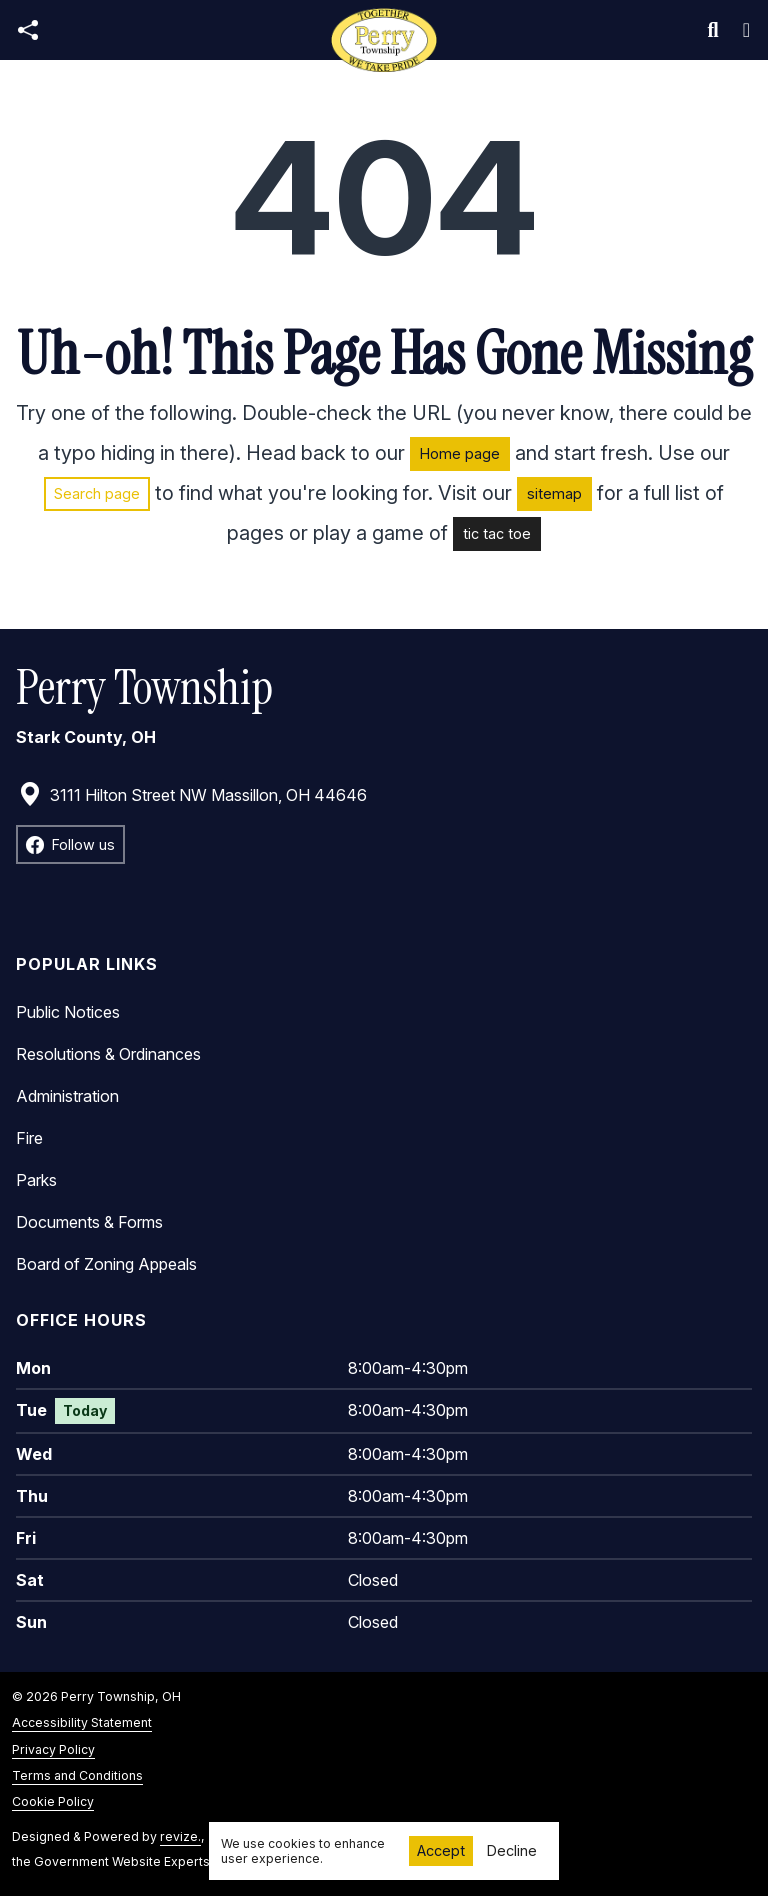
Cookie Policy (53, 1801)
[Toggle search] (713, 30)
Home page (460, 453)
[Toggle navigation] (746, 30)
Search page (97, 493)
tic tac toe (497, 533)
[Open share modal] (28, 30)
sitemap (554, 493)
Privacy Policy (53, 1749)
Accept (441, 1850)
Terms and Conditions (77, 1775)
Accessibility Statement (82, 1722)
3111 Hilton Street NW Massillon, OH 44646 (192, 795)
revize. (180, 1836)
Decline (512, 1850)
